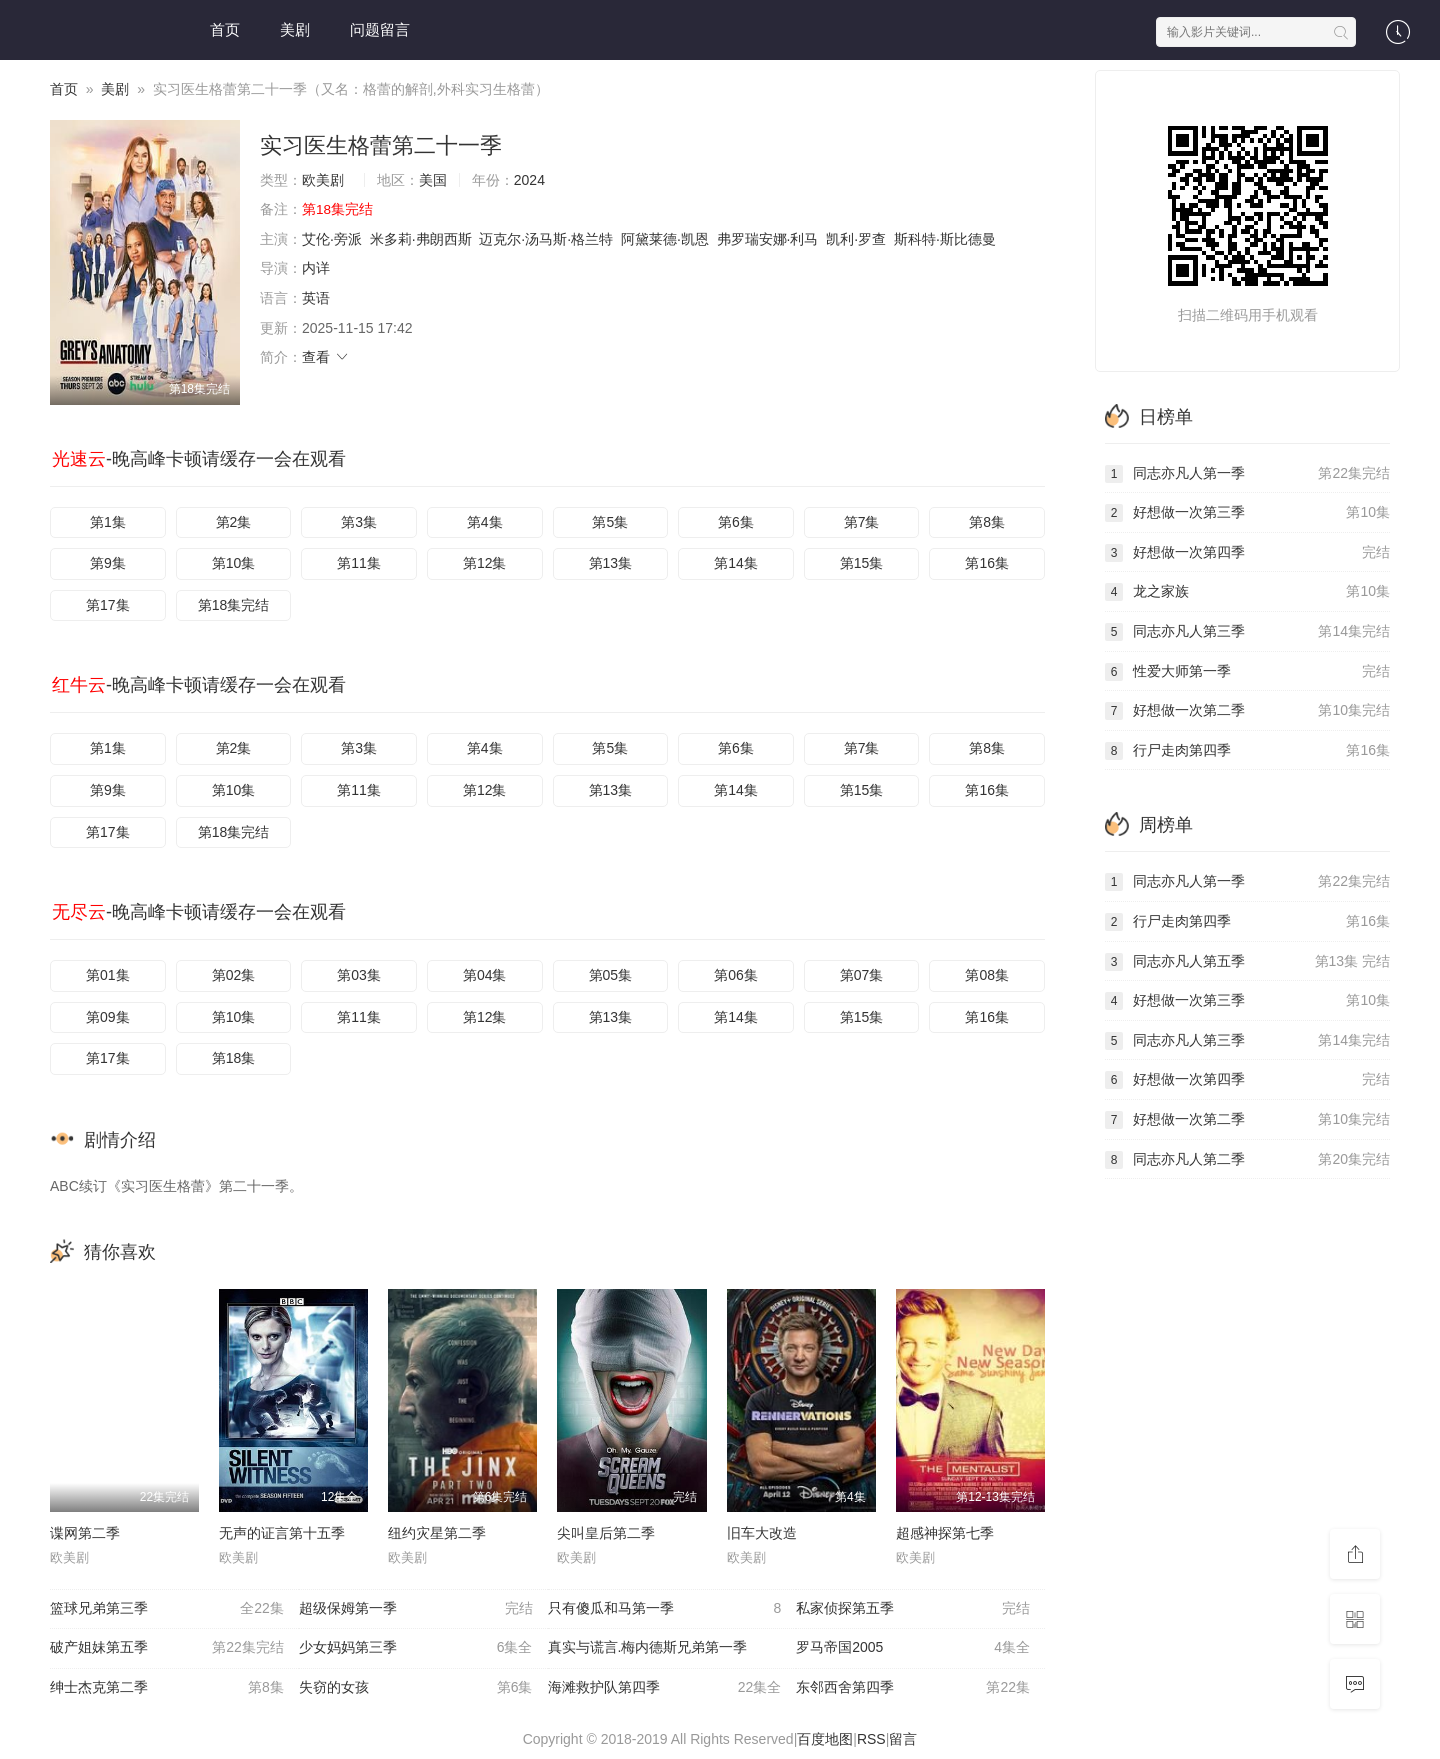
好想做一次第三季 (1247, 513)
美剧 (295, 29)
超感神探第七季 (945, 1533)
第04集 (485, 975)
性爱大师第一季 (1247, 672)
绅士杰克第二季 (167, 1688)
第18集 (234, 1058)
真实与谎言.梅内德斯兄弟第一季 (648, 1647)
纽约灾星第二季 (437, 1533)
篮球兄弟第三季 (167, 1609)
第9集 (108, 563)
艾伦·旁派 (332, 239)
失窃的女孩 (416, 1688)
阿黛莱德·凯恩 (665, 239)
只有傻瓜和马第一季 (665, 1609)
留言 (903, 1739)
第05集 (611, 975)
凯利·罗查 (856, 239)
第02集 (234, 975)
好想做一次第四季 (1247, 553)
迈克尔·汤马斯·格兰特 (546, 239)
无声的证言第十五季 (282, 1533)
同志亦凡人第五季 (1247, 962)
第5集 (610, 522)
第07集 (862, 975)
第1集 (108, 522)
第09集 (108, 1017)
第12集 (485, 563)
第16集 (987, 563)
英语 (316, 298)
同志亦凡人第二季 (1247, 1160)
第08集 (987, 975)
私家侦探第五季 (913, 1609)
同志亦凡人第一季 (1247, 474)
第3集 (359, 522)
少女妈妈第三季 (416, 1648)
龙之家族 (1247, 592)
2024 (529, 180)
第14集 (736, 563)
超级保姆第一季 (416, 1609)
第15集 (862, 563)
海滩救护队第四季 (665, 1688)
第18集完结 (234, 605)
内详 (316, 268)
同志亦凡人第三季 (1247, 632)
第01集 (108, 975)
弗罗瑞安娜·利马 (768, 239)
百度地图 (825, 1739)
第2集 (234, 522)
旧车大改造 (762, 1533)
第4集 (485, 522)
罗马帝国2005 (913, 1648)
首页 (225, 29)
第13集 (611, 563)
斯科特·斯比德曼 (945, 239)
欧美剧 (323, 180)
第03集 (359, 975)
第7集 (862, 522)
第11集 (359, 563)
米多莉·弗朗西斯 (421, 239)
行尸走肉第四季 (1247, 751)
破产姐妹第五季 (167, 1648)
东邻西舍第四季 (913, 1688)
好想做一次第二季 (1247, 711)
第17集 (108, 605)
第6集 (736, 522)
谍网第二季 (85, 1533)
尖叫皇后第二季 (606, 1533)
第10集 (234, 563)
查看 (326, 357)
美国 (433, 180)
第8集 (987, 522)
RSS (871, 1739)
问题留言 (380, 29)
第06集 (736, 975)
